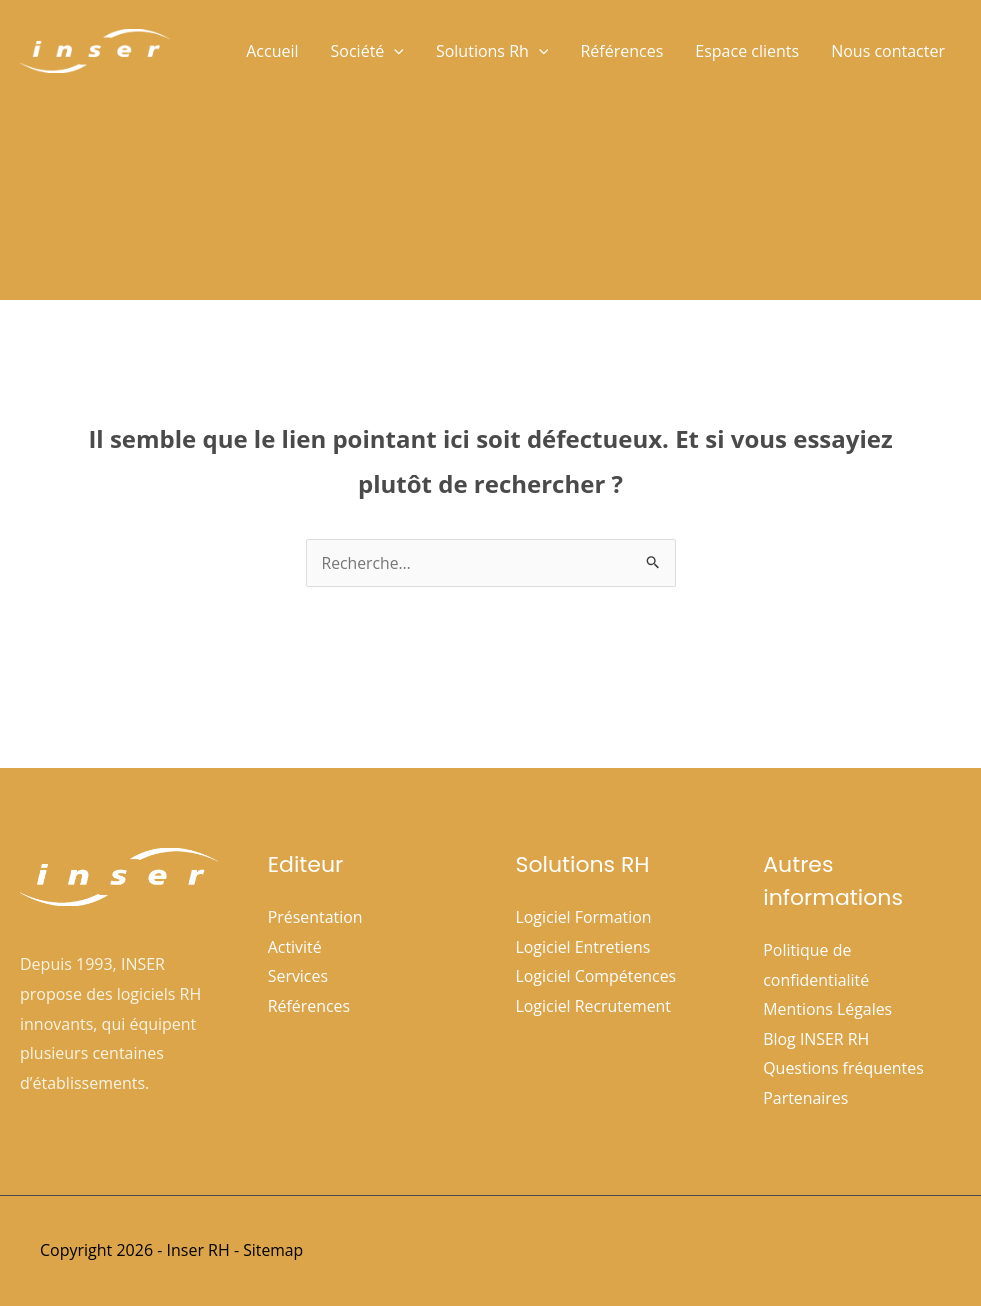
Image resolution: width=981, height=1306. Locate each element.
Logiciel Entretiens (584, 947)
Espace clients (747, 51)
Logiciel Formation (584, 917)
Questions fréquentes (843, 1069)
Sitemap (273, 1250)
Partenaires (806, 1099)
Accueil (272, 51)
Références (621, 51)
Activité (295, 947)
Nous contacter (888, 51)
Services (298, 976)
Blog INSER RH (816, 1039)
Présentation (315, 917)
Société (367, 51)
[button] (394, 51)
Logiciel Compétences (597, 976)
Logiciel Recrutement (594, 1006)
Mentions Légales (828, 1009)
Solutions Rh (492, 51)
